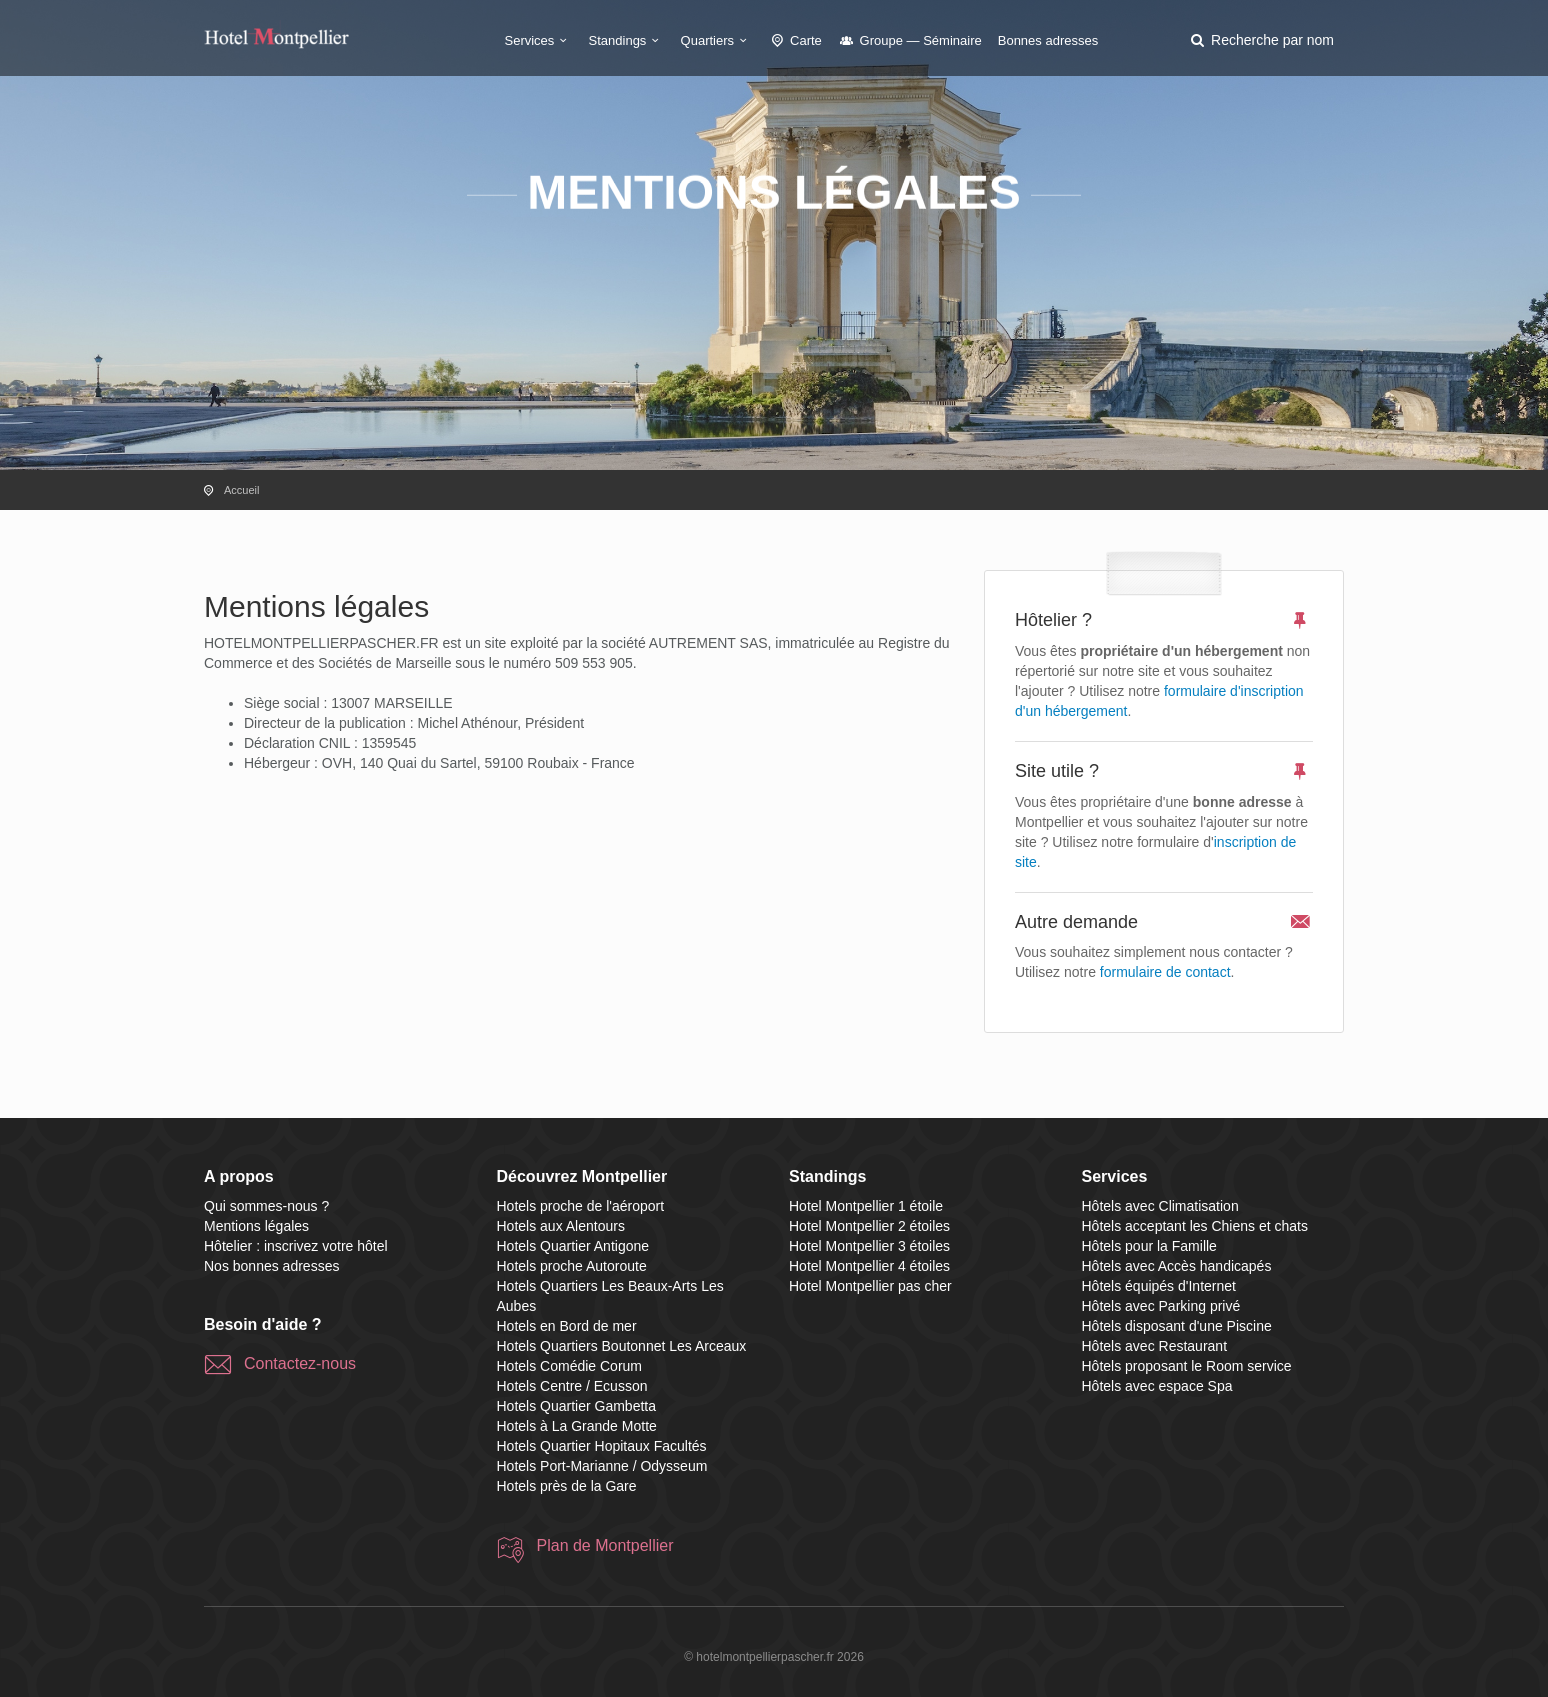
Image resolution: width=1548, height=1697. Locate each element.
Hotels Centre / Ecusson (572, 1386)
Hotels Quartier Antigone (573, 1246)
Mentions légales (256, 1226)
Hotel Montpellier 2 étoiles (869, 1226)
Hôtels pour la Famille (1149, 1246)
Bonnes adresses (1048, 40)
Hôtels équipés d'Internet (1159, 1286)
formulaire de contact (1165, 972)
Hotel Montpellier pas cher (870, 1286)
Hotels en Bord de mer (567, 1326)
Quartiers (717, 40)
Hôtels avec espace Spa (1157, 1386)
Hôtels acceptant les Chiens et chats (1195, 1226)
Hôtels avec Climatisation (1160, 1206)
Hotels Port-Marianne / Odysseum (602, 1466)
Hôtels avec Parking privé (1161, 1306)
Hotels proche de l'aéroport (581, 1206)
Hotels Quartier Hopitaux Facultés (602, 1446)
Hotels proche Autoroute (572, 1266)
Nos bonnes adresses (271, 1266)
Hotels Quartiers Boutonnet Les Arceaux (622, 1346)
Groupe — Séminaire (910, 40)
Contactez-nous (300, 1363)
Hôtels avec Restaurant (1155, 1346)
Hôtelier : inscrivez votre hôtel (296, 1246)
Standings (627, 40)
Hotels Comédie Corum (570, 1366)
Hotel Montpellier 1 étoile (866, 1206)
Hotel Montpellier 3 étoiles (869, 1246)
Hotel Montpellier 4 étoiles (869, 1266)
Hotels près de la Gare (567, 1486)
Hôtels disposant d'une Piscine (1177, 1326)
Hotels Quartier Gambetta (577, 1406)
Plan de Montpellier (605, 1545)
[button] (1261, 40)
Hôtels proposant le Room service (1187, 1366)
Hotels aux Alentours (561, 1226)
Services (539, 40)
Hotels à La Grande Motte (577, 1426)
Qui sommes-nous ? (266, 1206)
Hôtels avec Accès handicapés (1177, 1266)
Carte (795, 40)
